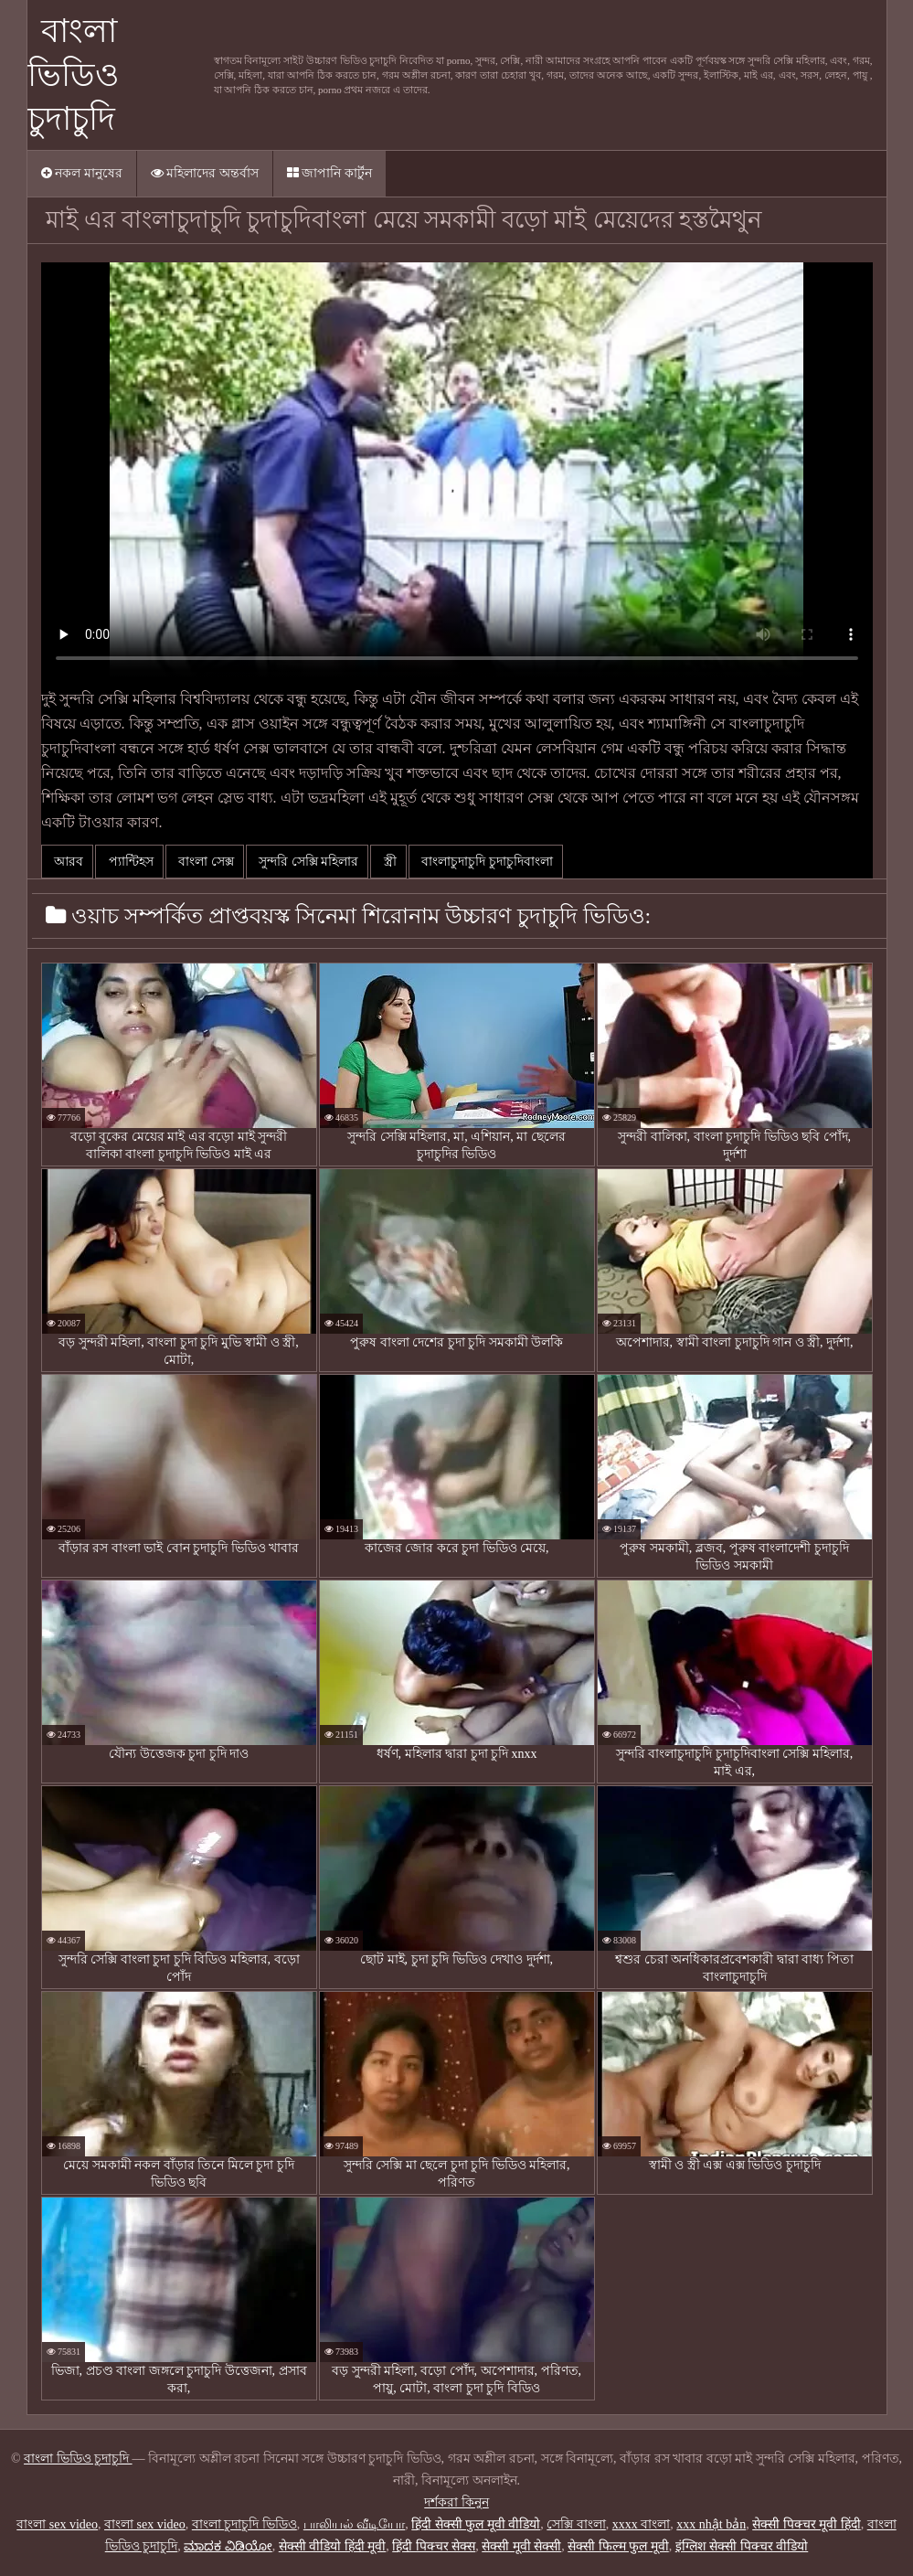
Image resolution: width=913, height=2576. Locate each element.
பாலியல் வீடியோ (354, 2524)
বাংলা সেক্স (204, 861)
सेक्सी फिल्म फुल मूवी (618, 2546)
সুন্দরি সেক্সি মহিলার (307, 861)
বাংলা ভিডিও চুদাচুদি (73, 75)
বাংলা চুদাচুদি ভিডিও (244, 2524)
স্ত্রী (388, 861)
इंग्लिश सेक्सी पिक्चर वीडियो (742, 2546)
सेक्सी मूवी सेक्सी (521, 2546)
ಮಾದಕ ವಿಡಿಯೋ (228, 2546)
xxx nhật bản (711, 2524)
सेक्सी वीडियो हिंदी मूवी (333, 2546)
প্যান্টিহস (129, 861)
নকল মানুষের (81, 173)
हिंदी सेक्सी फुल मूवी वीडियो (475, 2524)
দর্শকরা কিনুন (456, 2502)
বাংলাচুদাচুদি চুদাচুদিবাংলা (486, 861)
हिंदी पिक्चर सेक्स (433, 2546)
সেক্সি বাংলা (576, 2524)
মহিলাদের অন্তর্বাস (205, 173)
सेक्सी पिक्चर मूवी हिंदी (806, 2524)
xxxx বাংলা (641, 2524)
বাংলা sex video (57, 2524)
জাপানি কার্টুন (329, 173)
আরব (67, 861)
